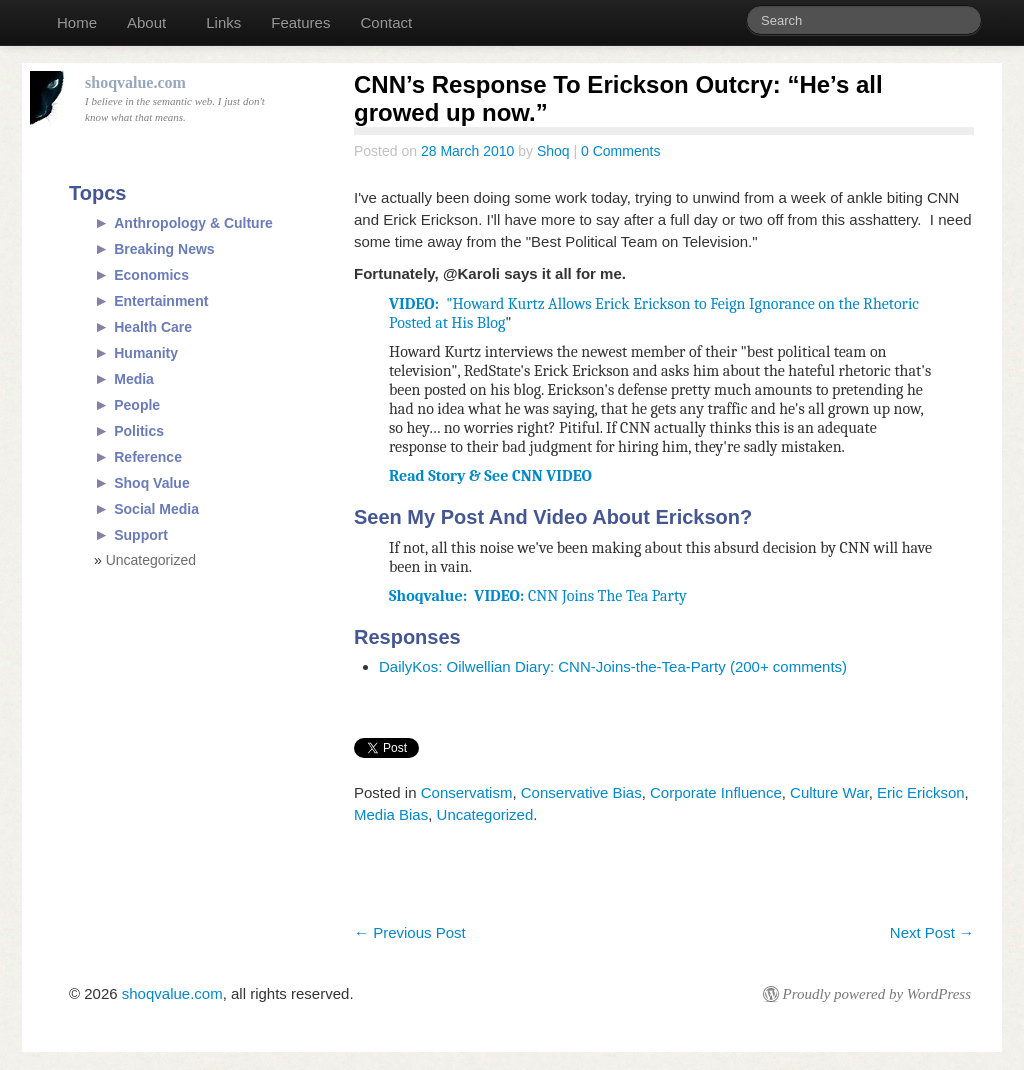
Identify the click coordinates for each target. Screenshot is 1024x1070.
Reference (148, 457)
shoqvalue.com (172, 993)
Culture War (829, 792)
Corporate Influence (716, 792)
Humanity (146, 353)
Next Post (932, 932)
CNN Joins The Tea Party (538, 596)
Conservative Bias (581, 792)
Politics (139, 431)
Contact (386, 22)
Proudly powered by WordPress (877, 994)
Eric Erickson (921, 792)
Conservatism (467, 792)
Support (141, 535)
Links (223, 22)
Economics (151, 275)
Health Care (153, 327)
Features (300, 22)
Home (77, 22)
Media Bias (391, 814)
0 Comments (620, 151)
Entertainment (161, 301)
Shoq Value (151, 483)
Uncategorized (485, 814)
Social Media (156, 509)
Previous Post (410, 932)
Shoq (553, 151)
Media (134, 379)
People (137, 405)
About (146, 22)
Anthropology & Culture (193, 223)
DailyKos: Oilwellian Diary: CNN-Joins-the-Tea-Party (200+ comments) (613, 666)
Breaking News (164, 249)
